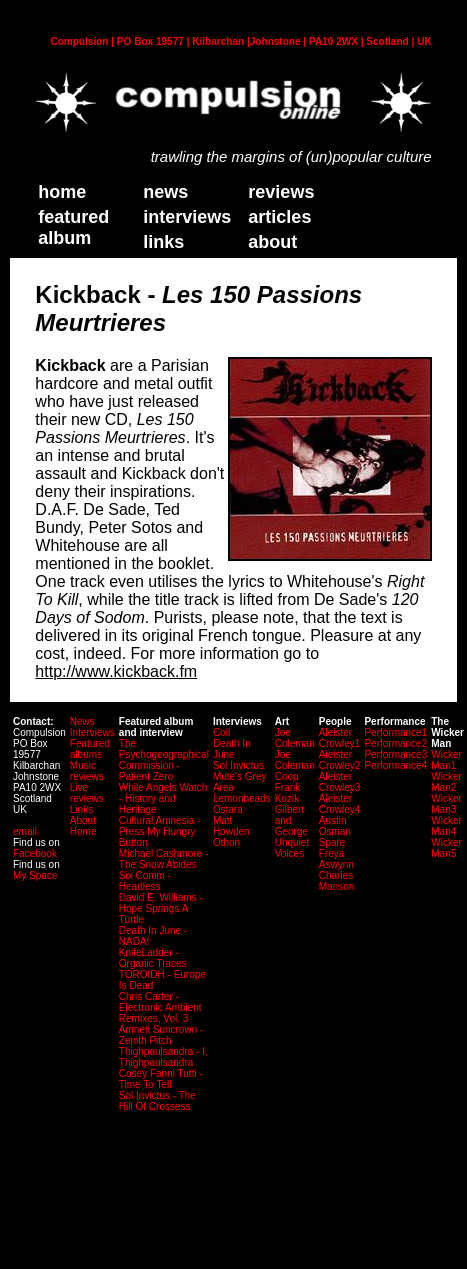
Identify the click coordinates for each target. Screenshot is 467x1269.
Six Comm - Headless (145, 881)
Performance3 (395, 754)
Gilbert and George (291, 820)
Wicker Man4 (446, 826)
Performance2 (395, 743)
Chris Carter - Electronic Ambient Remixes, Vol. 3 (160, 1007)
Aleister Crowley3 (340, 782)
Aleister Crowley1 (340, 738)
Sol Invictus (238, 765)
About (83, 820)
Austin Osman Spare (335, 831)
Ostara (228, 809)
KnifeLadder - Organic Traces (153, 958)
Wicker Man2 (446, 782)
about (272, 242)
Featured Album (73, 227)
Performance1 (395, 732)
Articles (279, 217)
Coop (287, 776)
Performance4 (395, 765)
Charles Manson (337, 881)
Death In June (232, 749)
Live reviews (87, 793)
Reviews (281, 192)
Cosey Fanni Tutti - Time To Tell (161, 1079)
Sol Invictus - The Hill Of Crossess (157, 1101)
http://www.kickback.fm (116, 671)
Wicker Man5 (446, 848)
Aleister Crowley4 (340, 804)
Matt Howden (231, 826)
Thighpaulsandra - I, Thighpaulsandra (163, 1057)
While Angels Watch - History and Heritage (163, 798)
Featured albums (90, 749)
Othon (226, 842)
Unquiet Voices (292, 848)
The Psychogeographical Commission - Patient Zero (164, 760)
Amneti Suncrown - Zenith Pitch (161, 1035)
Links (81, 809)
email (25, 831)
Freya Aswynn (336, 859)
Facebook (35, 853)
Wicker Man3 (446, 804)
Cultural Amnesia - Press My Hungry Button (160, 831)
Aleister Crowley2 (340, 760)
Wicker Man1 (446, 760)
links (163, 242)
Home (83, 831)
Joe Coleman (295, 738)
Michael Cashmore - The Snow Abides (163, 859)
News (165, 192)
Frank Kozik (288, 793)
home (62, 192)
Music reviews (87, 771)
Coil (221, 732)
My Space (35, 875)
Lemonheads (242, 798)
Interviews (187, 217)
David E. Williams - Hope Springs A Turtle (161, 908)
